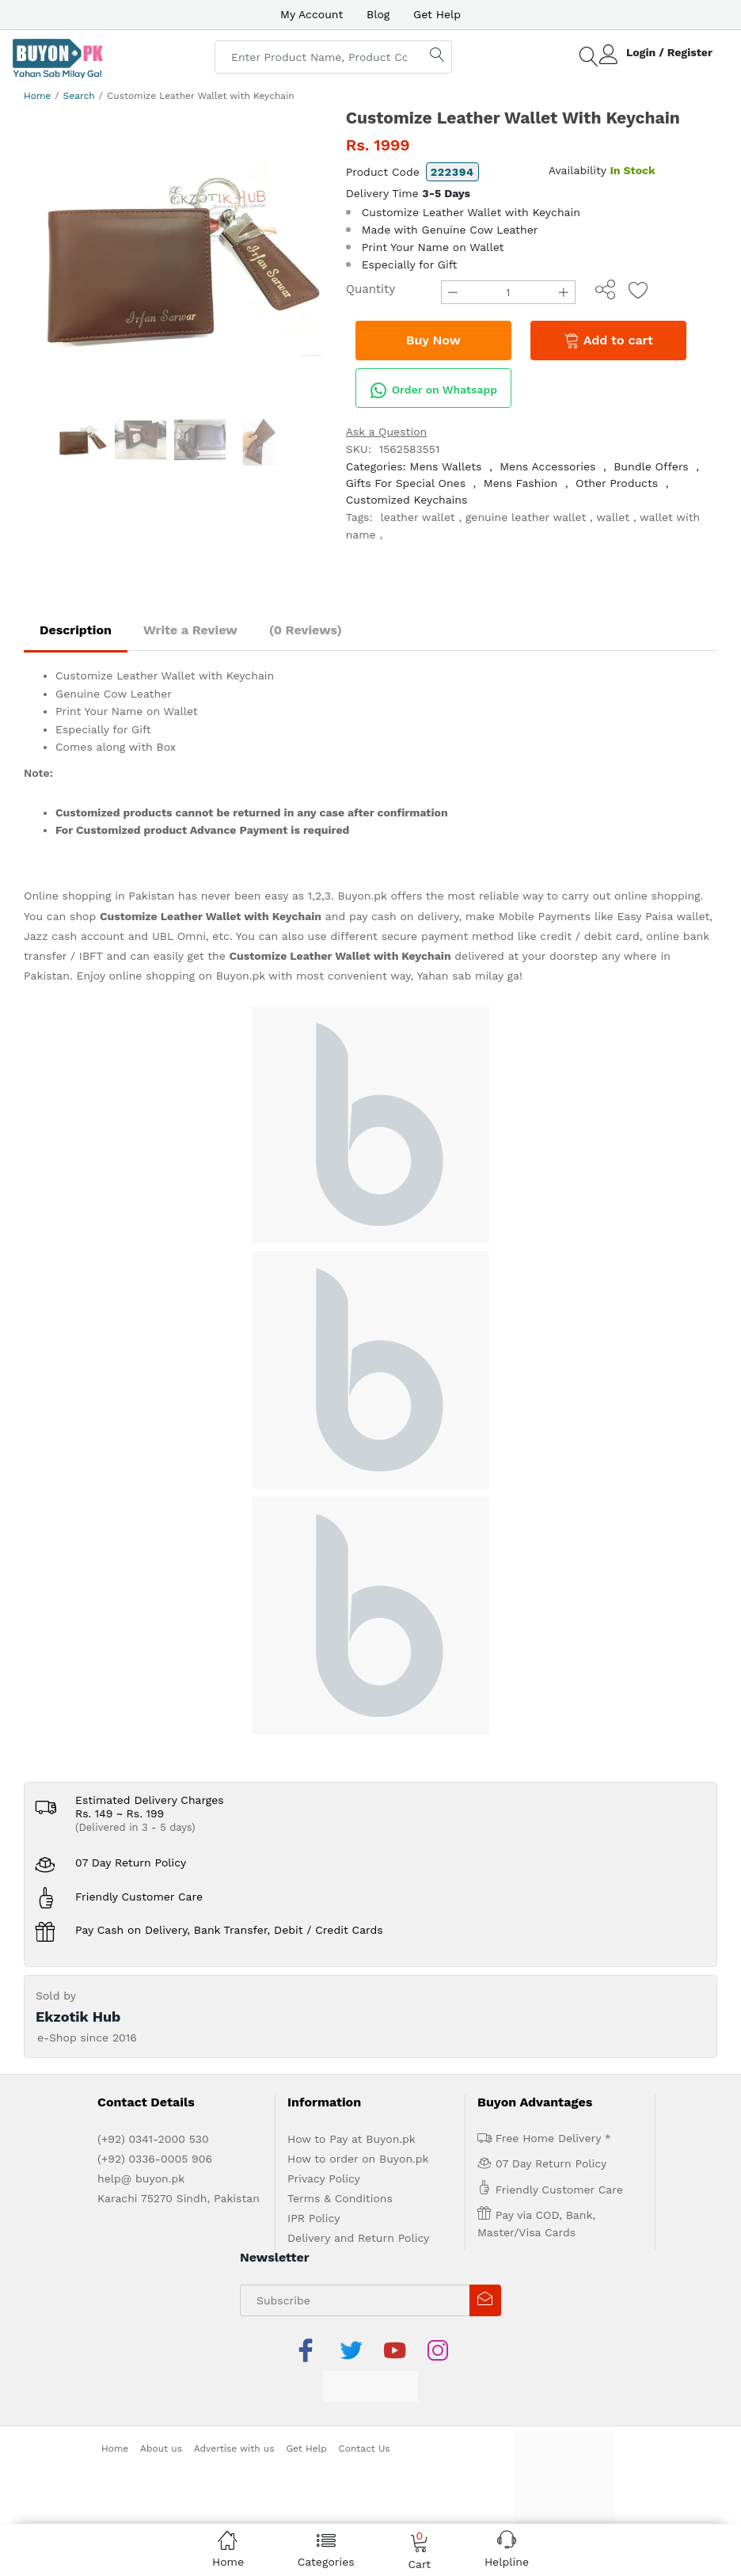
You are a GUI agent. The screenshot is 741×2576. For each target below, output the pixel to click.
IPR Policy (313, 2218)
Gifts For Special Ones (406, 483)
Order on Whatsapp (433, 390)
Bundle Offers (651, 466)
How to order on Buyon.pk (358, 2158)
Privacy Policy (323, 2178)
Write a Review (190, 629)
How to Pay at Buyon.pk (351, 2139)
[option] (173, 257)
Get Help (437, 14)
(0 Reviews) (305, 629)
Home (37, 95)
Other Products (617, 483)
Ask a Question (387, 431)
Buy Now (433, 340)
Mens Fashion (520, 483)
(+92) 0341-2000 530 (153, 2139)
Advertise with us (234, 2448)
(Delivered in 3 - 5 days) (135, 1827)
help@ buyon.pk (140, 2178)
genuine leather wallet (526, 517)
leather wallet (417, 517)
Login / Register (669, 52)
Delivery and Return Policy (358, 2238)
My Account (311, 14)
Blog (378, 14)
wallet (612, 517)
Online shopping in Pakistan (99, 895)
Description (76, 629)
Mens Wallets (446, 466)
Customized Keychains (407, 499)
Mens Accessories (547, 466)
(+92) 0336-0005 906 (154, 2158)
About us (161, 2448)
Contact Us (364, 2448)
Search (79, 95)
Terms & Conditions (340, 2198)
